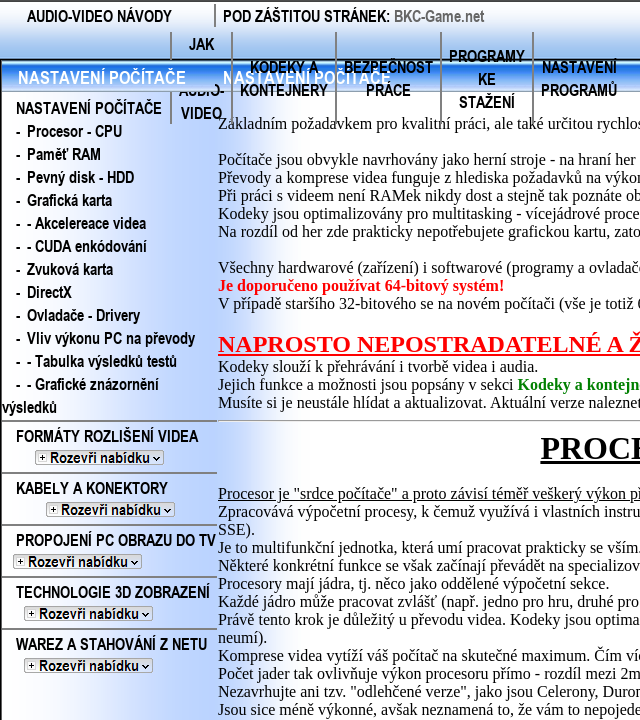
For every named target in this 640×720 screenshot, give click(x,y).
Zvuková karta (70, 268)
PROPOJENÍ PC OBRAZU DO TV (109, 551)
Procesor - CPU (74, 130)
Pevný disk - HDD (80, 176)
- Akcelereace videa (86, 222)
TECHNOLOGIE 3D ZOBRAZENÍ (106, 603)
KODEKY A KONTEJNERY (284, 78)
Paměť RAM (64, 153)
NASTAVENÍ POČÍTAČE (102, 77)
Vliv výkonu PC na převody (111, 337)
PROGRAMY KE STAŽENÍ (487, 78)
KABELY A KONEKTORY (107, 499)
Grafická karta (69, 199)
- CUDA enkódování (87, 245)
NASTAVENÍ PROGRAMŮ (579, 78)
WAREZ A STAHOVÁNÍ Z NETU (104, 655)
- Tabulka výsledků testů (102, 360)
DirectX (49, 291)
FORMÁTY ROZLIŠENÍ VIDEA (105, 447)
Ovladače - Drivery (83, 314)
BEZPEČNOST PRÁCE (388, 78)
